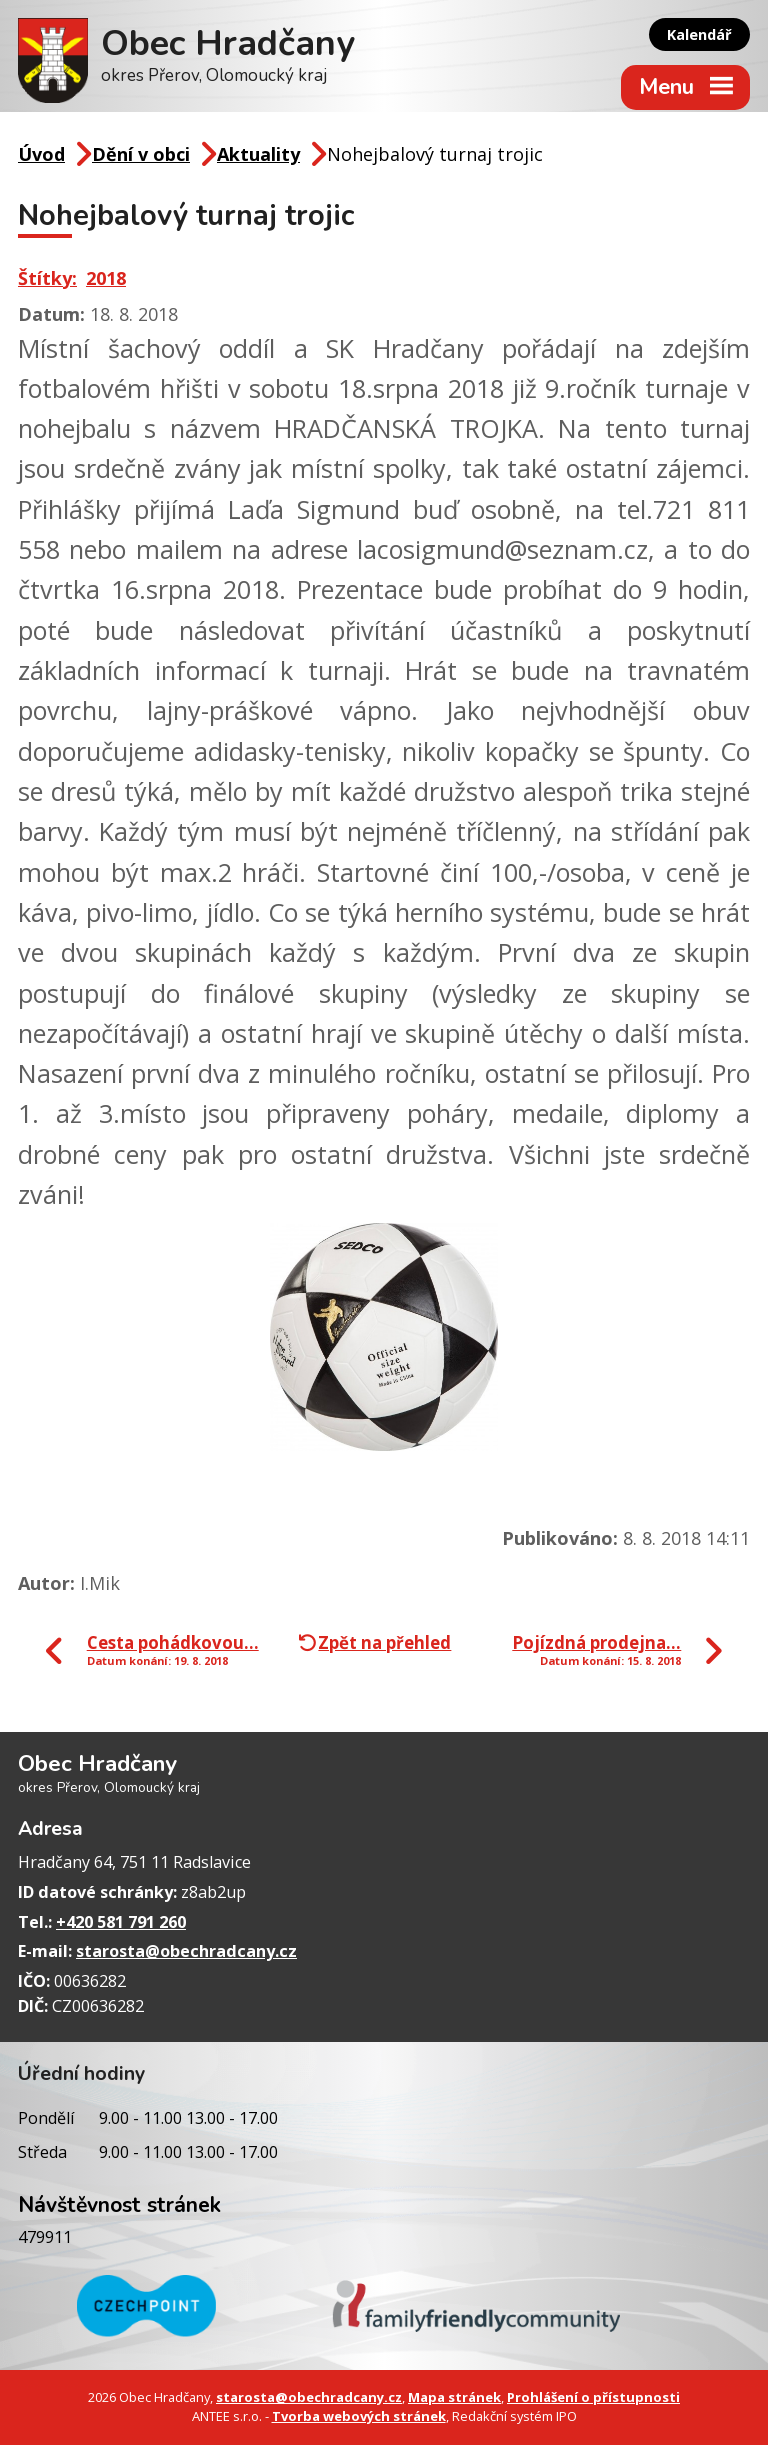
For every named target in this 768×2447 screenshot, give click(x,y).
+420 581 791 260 (121, 1924)
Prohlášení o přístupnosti (593, 2400)
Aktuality (258, 157)
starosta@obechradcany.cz (186, 1954)
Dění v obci (141, 157)
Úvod (41, 157)
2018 (106, 280)
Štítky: (47, 280)
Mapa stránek (454, 2400)
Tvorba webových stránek (359, 2419)
